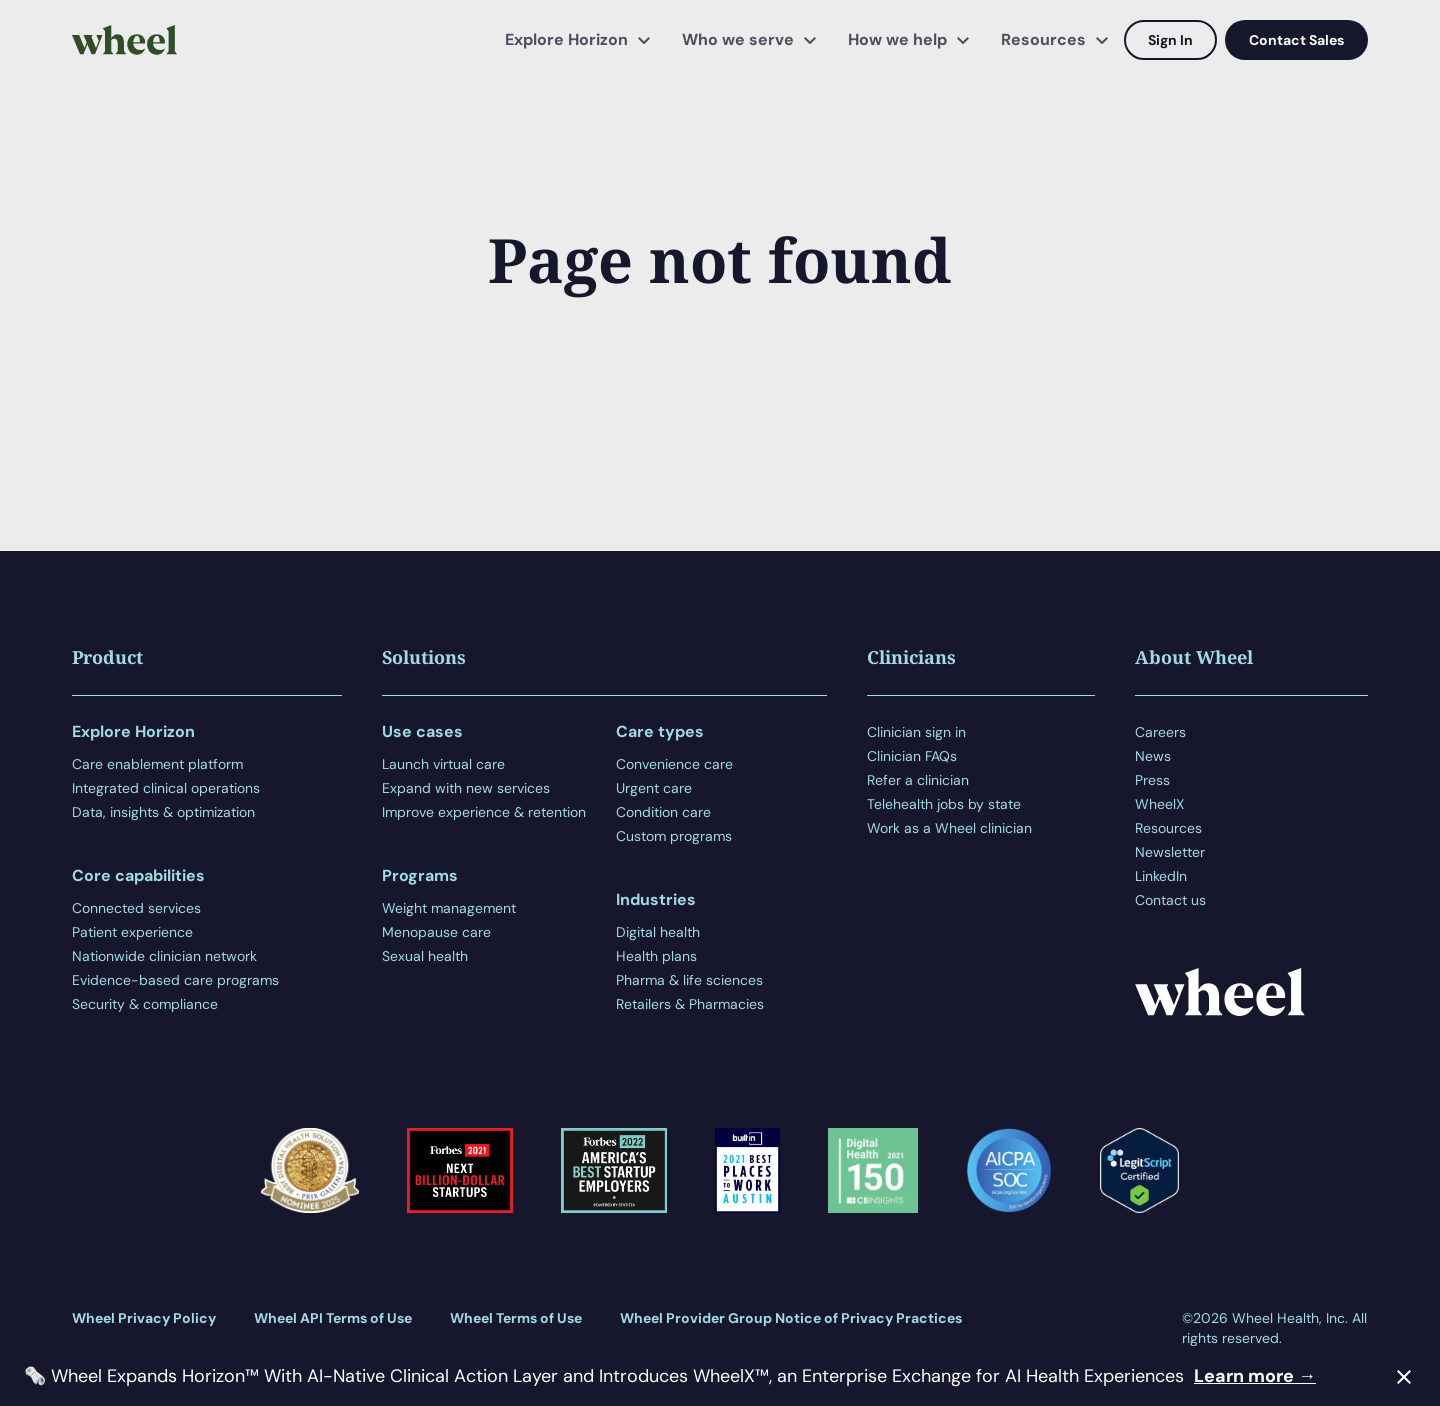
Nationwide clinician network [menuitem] (164, 956)
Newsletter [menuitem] (1170, 852)
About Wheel (1194, 657)
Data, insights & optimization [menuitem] (163, 812)
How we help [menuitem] (897, 39)
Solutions (424, 657)
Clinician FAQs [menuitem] (912, 756)
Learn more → (1255, 1376)
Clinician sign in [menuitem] (916, 732)
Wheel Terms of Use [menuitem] (516, 1318)
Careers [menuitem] (1160, 732)
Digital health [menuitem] (658, 932)
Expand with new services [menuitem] (466, 788)
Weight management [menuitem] (449, 908)
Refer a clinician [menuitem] (918, 780)
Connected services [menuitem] (136, 908)
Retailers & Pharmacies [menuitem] (690, 1004)
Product (107, 657)
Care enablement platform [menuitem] (157, 764)
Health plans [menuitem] (656, 956)
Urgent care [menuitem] (654, 788)
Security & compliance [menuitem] (145, 1004)
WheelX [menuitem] (1159, 804)
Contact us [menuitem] (1170, 900)
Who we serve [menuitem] (738, 39)
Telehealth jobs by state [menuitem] (944, 804)
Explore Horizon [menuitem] (566, 39)
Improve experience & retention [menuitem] (484, 812)
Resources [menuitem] (1043, 39)
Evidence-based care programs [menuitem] (175, 980)
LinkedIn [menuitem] (1161, 876)
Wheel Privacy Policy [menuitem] (144, 1318)
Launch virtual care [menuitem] (443, 764)
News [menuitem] (1153, 756)
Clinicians (911, 657)
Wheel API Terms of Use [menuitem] (333, 1318)
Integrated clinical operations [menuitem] (166, 788)
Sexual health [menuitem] (425, 956)
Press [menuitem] (1152, 780)
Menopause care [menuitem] (436, 932)
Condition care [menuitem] (663, 812)
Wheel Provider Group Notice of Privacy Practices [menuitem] (791, 1318)
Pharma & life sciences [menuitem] (689, 980)
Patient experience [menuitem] (132, 932)
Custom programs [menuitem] (674, 836)
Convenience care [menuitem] (674, 764)
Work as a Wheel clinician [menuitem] (949, 828)
